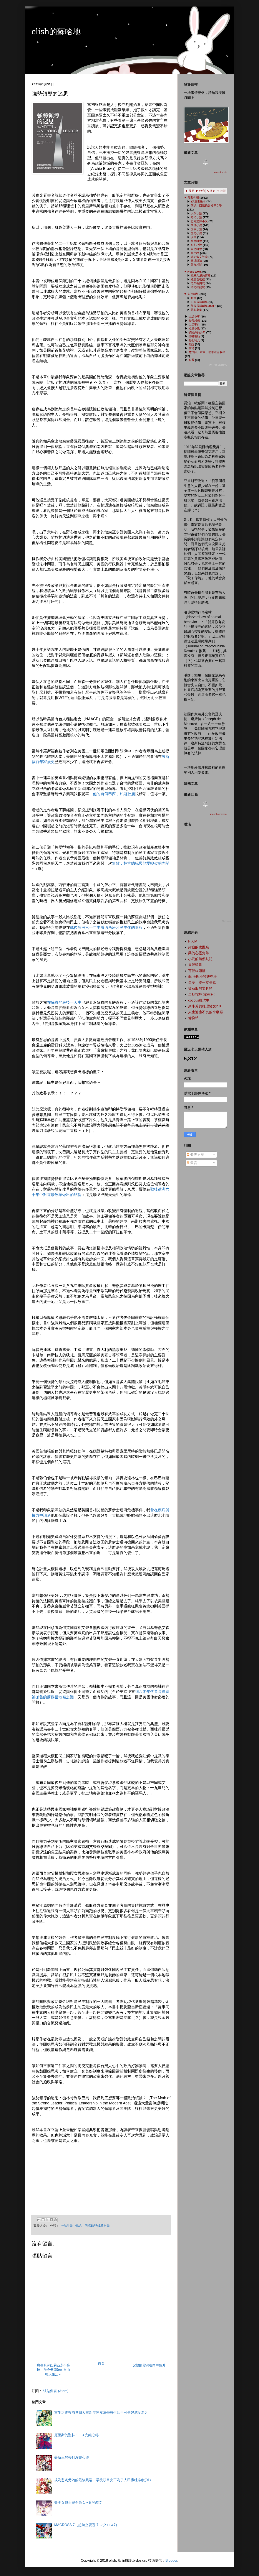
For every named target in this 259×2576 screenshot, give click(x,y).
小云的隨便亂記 (200, 959)
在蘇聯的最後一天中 (64, 1002)
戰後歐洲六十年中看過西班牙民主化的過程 (106, 927)
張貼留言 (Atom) (55, 2391)
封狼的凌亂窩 (198, 947)
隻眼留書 (195, 965)
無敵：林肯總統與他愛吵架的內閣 (140, 863)
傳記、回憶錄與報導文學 (92, 2225)
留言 (192, 1163)
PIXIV (192, 941)
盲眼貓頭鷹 (197, 971)
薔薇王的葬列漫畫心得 (71, 2457)
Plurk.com (226, 921)
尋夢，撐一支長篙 (202, 982)
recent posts (220, 172)
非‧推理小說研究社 (202, 977)
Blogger (171, 2560)
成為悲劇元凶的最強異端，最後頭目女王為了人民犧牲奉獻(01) (102, 2480)
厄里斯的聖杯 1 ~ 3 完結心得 (76, 2435)
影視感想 (193, 294)
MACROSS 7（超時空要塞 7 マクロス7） (86, 2525)
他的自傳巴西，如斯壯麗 (114, 794)
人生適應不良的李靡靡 (205, 1012)
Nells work (194, 271)
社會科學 (67, 2225)
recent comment (218, 814)
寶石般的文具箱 (200, 988)
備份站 (193, 1018)
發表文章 (195, 1154)
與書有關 (193, 197)
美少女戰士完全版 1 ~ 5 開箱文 (78, 2502)
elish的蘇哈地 (56, 32)
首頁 (101, 2363)
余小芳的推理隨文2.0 (204, 1006)
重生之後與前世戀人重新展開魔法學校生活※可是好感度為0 (100, 2412)
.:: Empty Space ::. (202, 994)
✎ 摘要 (210, 190)
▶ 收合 (200, 190)
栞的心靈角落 (198, 953)
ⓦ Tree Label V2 (218, 365)
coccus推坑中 (198, 1000)
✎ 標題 (221, 190)
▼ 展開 (189, 190)
